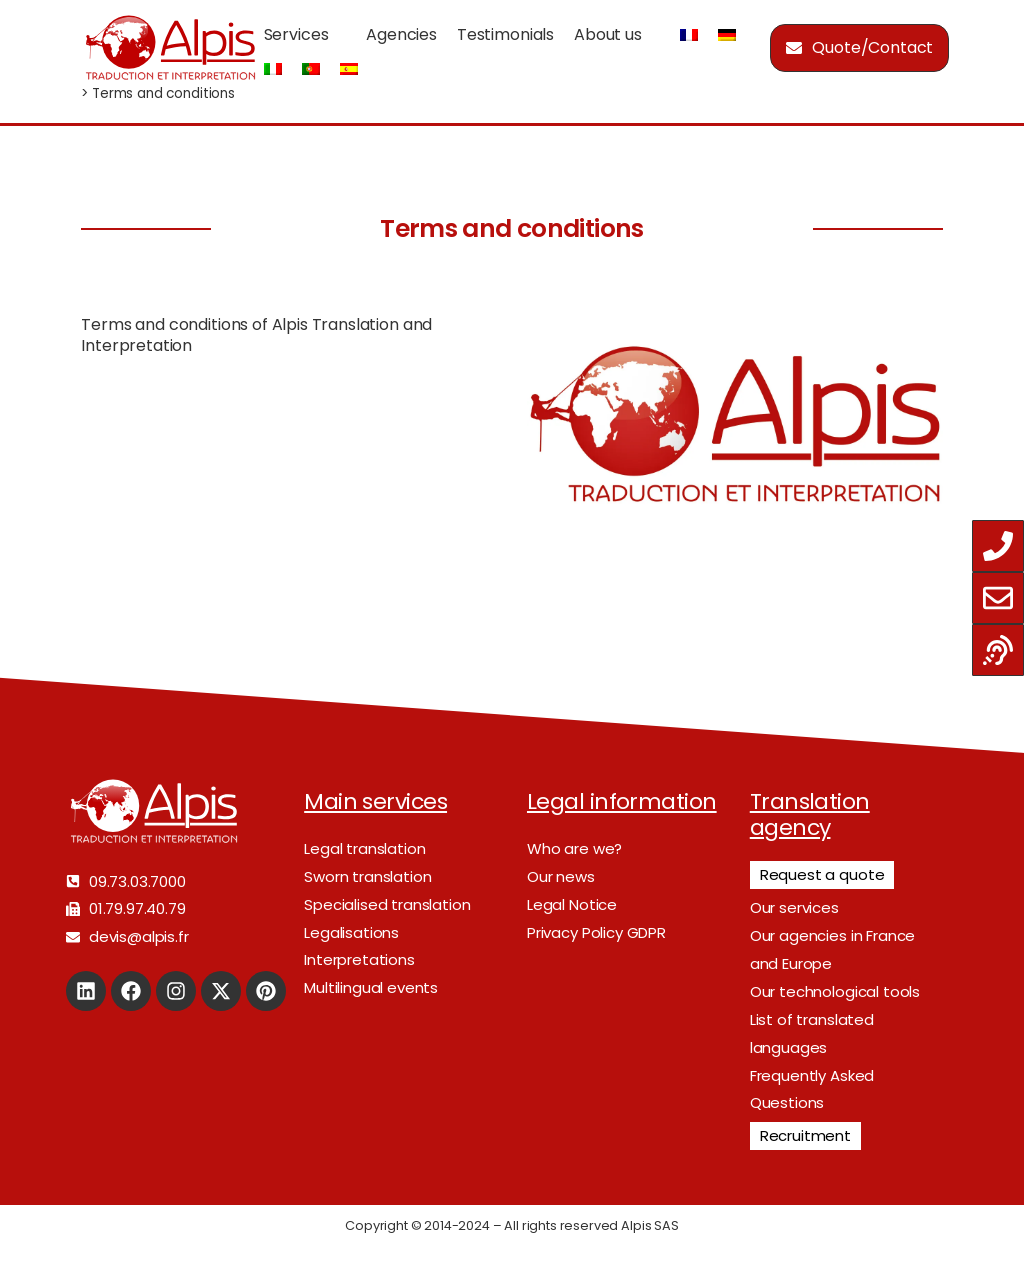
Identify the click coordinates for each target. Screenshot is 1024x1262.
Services (296, 34)
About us (608, 34)
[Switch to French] (689, 35)
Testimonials (505, 34)
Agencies (401, 34)
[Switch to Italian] (273, 69)
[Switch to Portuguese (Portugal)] (311, 69)
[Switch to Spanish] (349, 69)
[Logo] (170, 47)
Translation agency (810, 814)
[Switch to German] (727, 35)
